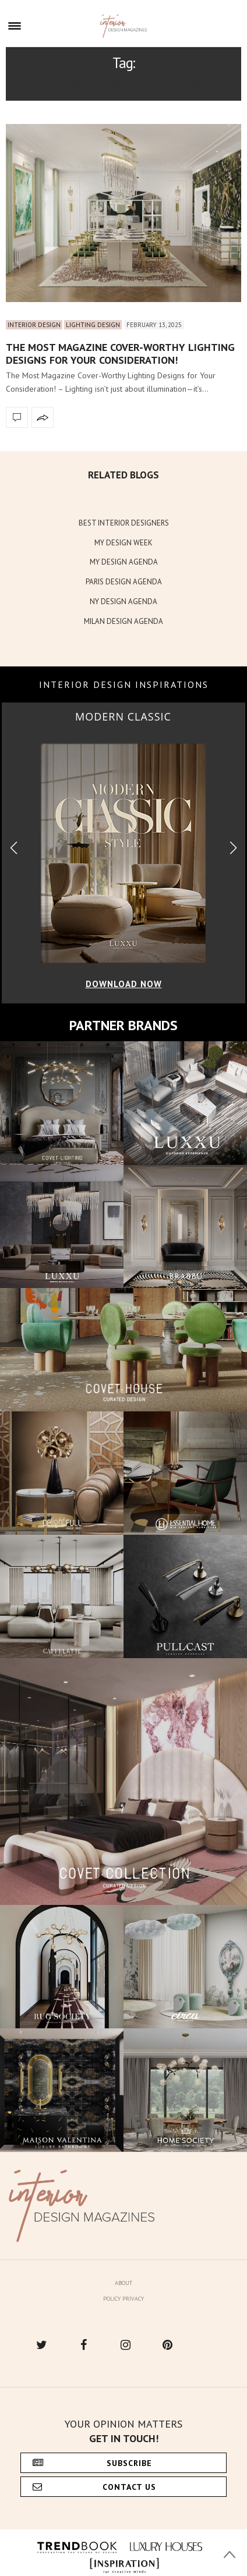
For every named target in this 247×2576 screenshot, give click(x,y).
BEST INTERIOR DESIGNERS (124, 523)
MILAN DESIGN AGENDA (123, 621)
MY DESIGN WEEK (123, 543)
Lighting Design (93, 325)
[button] (233, 848)
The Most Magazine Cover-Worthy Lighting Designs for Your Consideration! (120, 353)
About (123, 2283)
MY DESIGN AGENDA (124, 562)
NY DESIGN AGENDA (123, 601)
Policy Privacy (123, 2298)
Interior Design (34, 325)
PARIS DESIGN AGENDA (124, 582)
